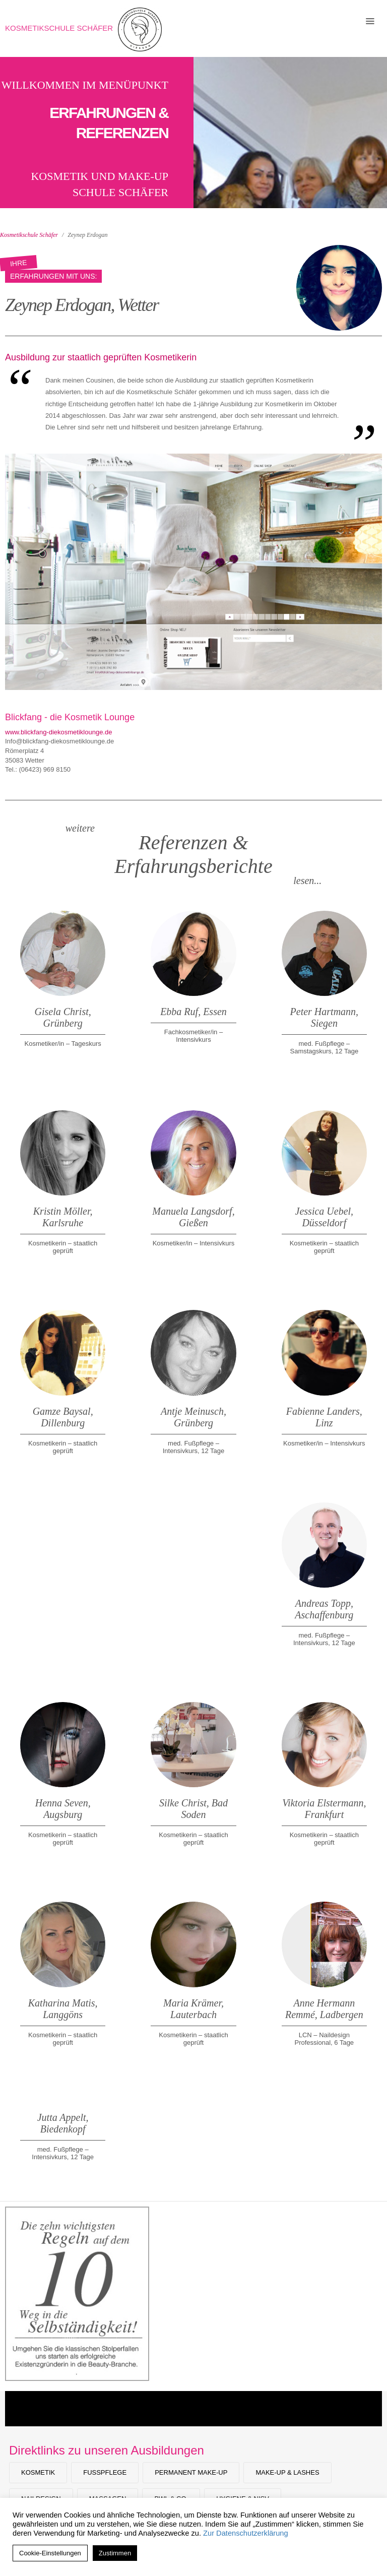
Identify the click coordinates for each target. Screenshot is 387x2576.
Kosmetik (38, 2472)
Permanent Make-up (191, 2472)
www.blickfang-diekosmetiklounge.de (58, 732)
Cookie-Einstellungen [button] (50, 2553)
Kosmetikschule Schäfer (59, 28)
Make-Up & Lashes (287, 2472)
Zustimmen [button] (115, 2553)
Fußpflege (104, 2472)
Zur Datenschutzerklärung (245, 2533)
